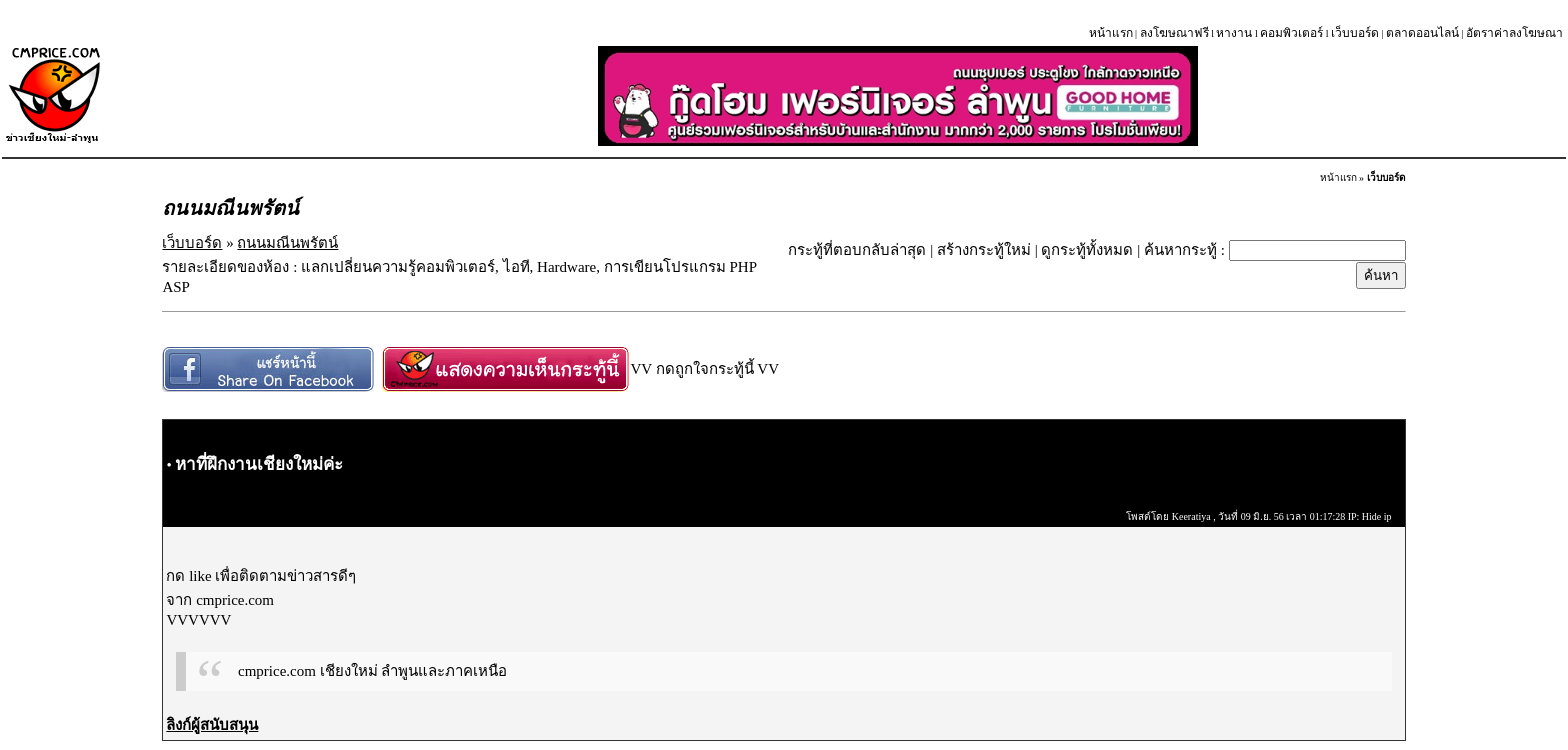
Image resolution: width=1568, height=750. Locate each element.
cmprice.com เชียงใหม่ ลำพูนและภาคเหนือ (372, 671)
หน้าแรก (1111, 33)
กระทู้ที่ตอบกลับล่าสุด (857, 250)
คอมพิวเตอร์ (1291, 33)
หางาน (1234, 33)
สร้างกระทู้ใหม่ (984, 250)
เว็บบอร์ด (1355, 33)
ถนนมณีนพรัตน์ (287, 243)
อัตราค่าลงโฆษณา (1514, 33)
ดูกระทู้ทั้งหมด (1087, 250)
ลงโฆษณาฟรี (1174, 33)
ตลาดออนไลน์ (1422, 33)
